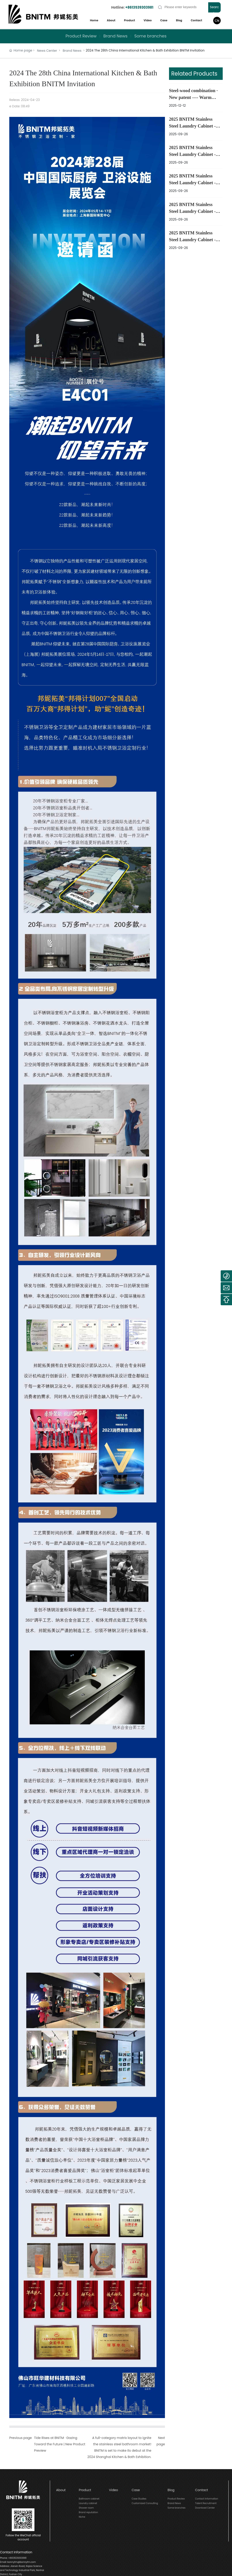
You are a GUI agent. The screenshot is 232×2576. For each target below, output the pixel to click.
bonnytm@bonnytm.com (21, 2562)
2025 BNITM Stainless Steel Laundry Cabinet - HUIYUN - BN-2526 (192, 126)
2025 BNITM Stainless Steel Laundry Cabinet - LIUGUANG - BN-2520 (192, 239)
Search (214, 8)
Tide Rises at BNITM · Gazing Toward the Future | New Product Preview (59, 2444)
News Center (47, 50)
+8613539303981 (139, 7)
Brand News (115, 36)
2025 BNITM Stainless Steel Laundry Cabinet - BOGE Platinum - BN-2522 (195, 211)
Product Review (81, 36)
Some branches (150, 36)
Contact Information (16, 2552)
